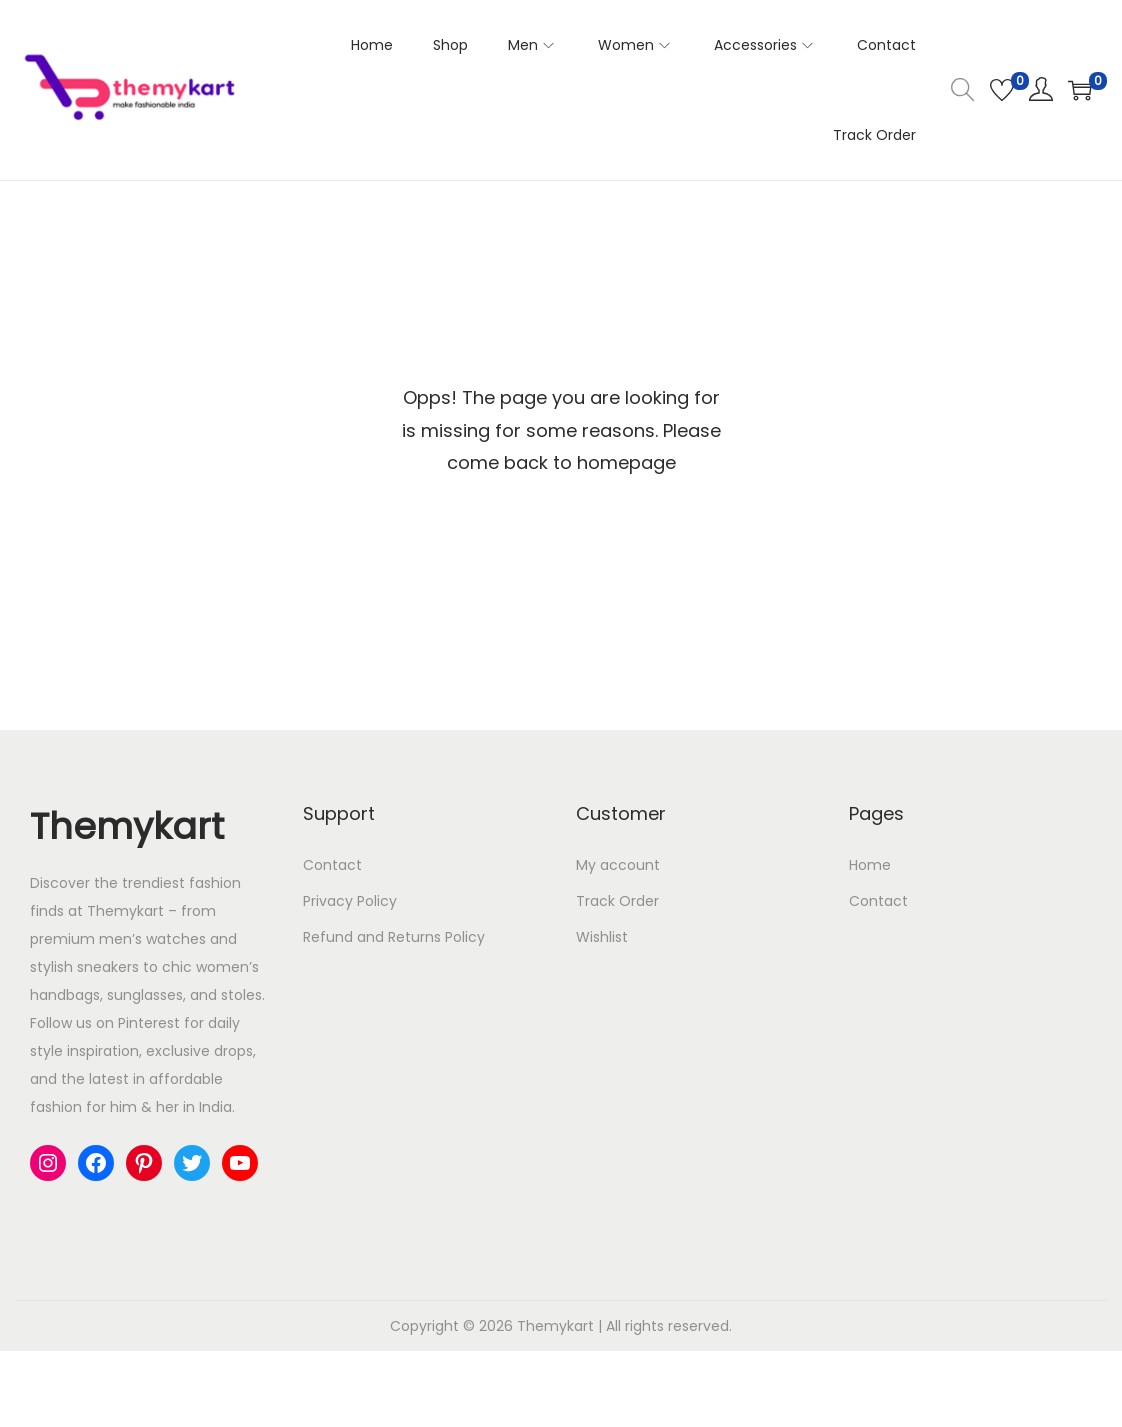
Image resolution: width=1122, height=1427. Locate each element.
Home (870, 865)
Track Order (617, 901)
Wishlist (602, 937)
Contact (332, 865)
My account (618, 865)
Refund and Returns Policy (394, 937)
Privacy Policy (350, 901)
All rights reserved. (669, 1326)
